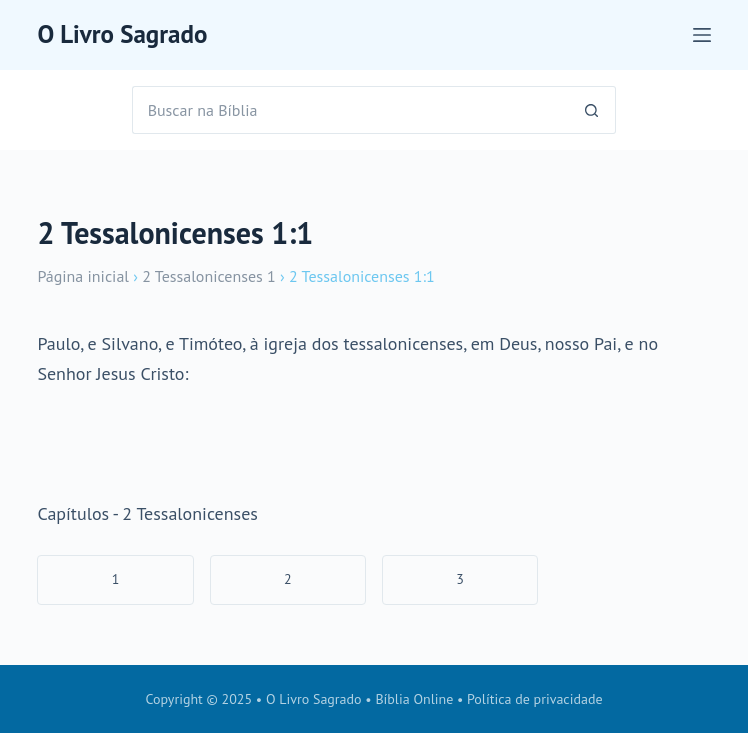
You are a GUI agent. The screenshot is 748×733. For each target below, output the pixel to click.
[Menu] (702, 35)
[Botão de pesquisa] (592, 110)
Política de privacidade (535, 699)
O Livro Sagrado (122, 34)
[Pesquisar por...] (350, 110)
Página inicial (83, 276)
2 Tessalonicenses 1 (208, 276)
